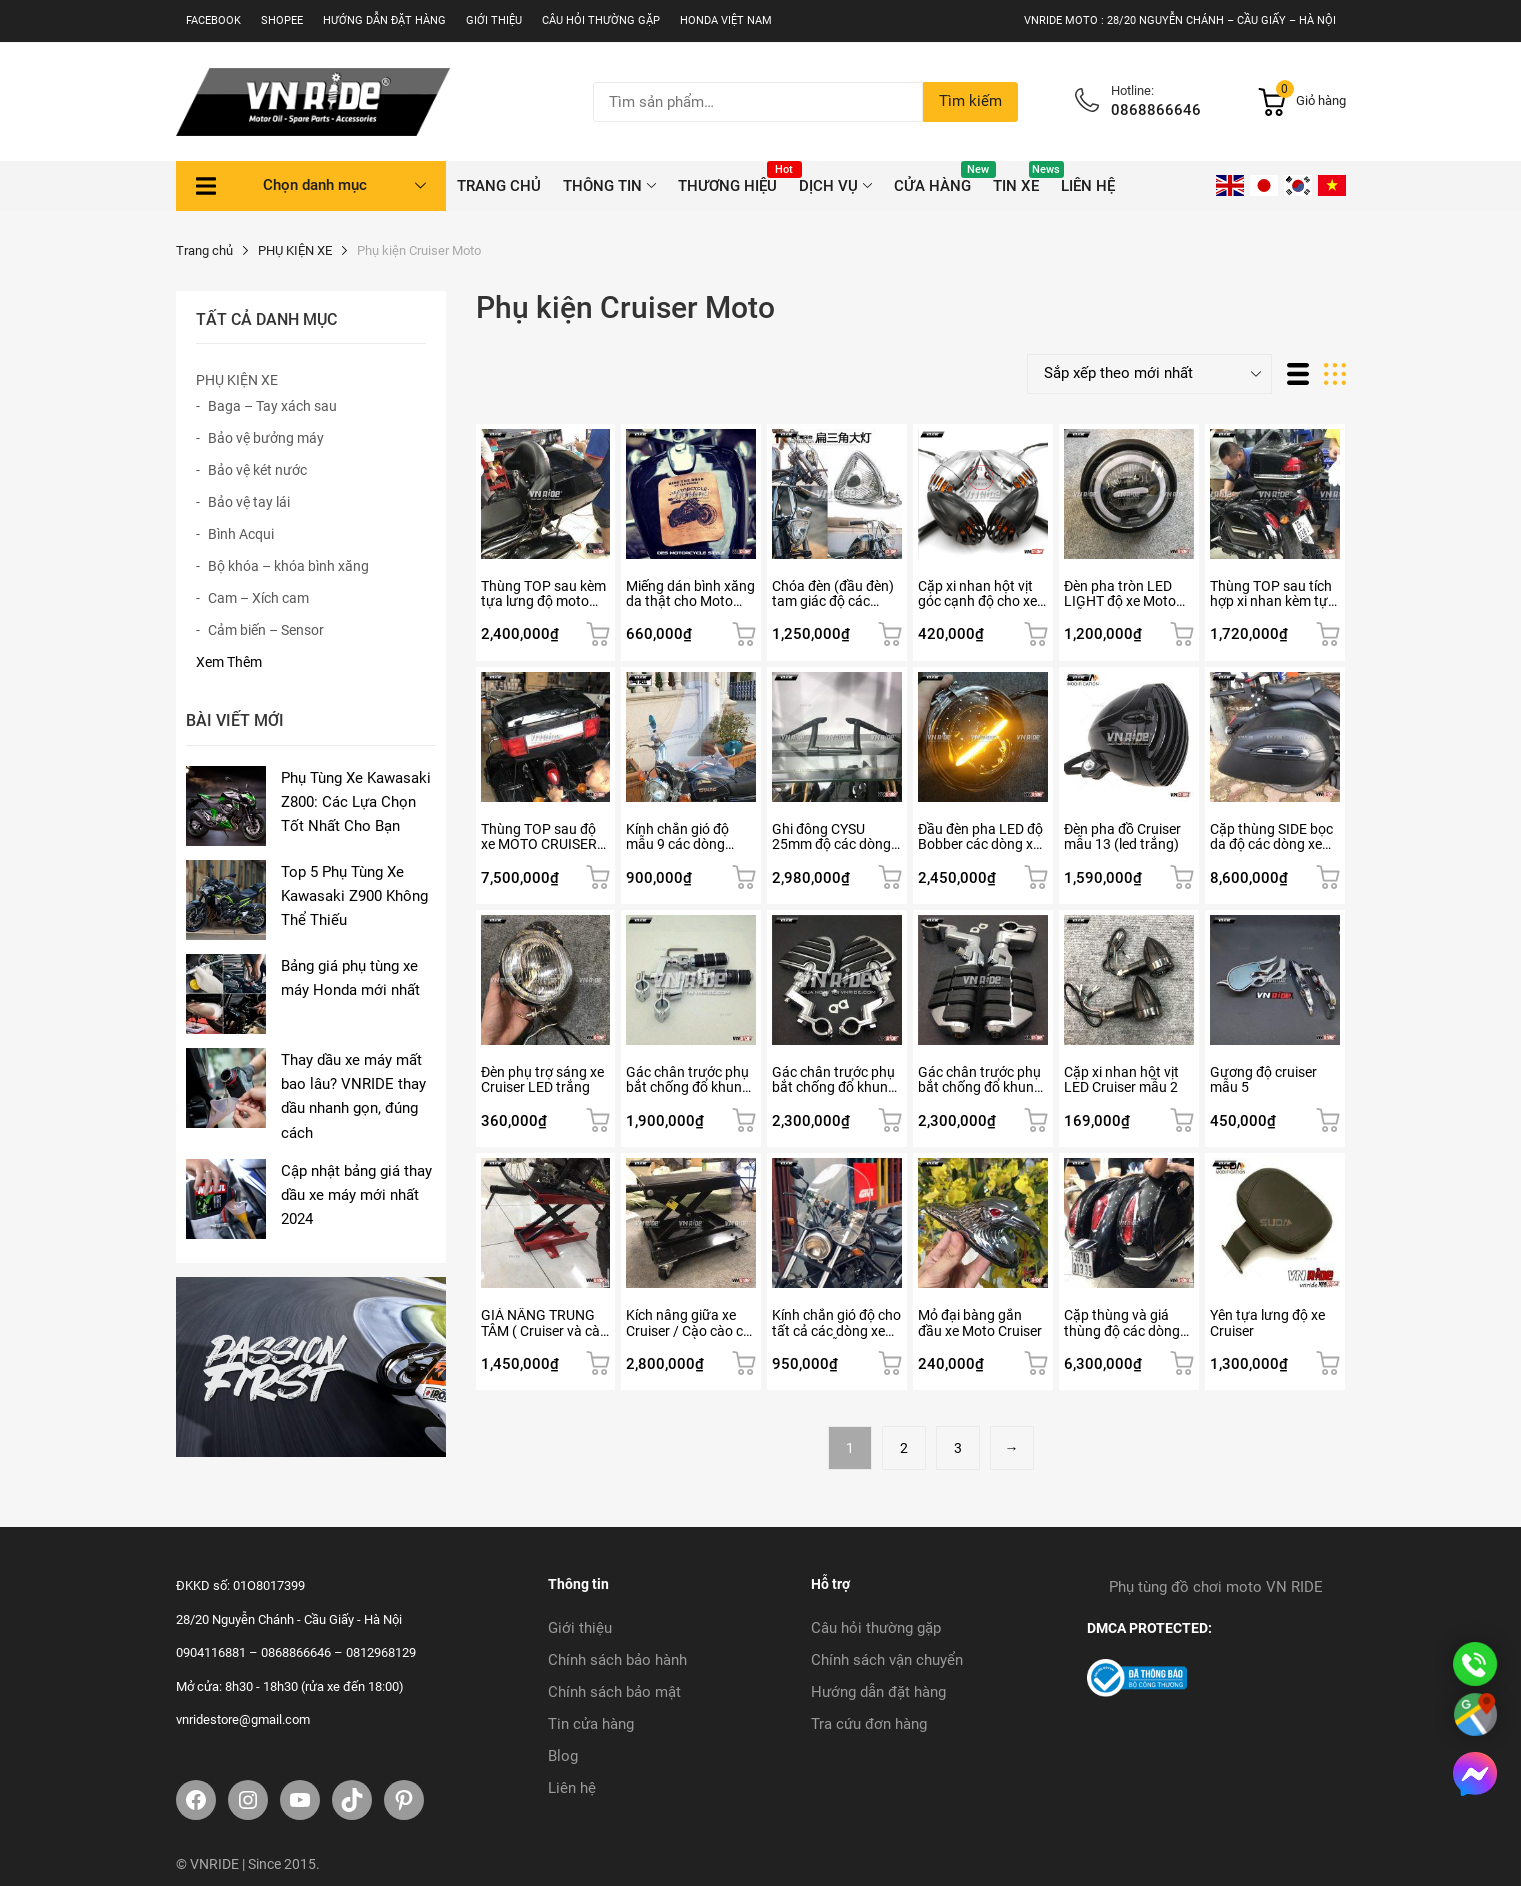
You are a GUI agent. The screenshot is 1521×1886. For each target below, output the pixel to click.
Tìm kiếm (970, 101)
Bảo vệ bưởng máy (266, 438)
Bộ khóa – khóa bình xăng (288, 566)
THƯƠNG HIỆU (733, 178)
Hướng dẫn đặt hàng (384, 20)
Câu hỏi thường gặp (601, 20)
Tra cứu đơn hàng (869, 1724)
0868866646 (1156, 110)
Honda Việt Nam (726, 20)
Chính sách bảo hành (617, 1660)
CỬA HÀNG (938, 178)
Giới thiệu (494, 20)
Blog (563, 1756)
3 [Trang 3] (958, 1448)
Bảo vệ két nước (257, 470)
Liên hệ (1088, 186)
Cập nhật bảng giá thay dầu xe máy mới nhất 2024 (356, 1195)
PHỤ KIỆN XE (295, 250)
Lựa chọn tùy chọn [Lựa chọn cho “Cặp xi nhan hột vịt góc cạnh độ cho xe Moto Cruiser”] (1036, 634)
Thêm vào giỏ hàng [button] (598, 634)
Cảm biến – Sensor (266, 630)
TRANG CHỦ (499, 186)
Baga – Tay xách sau (272, 406)
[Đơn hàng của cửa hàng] (1149, 374)
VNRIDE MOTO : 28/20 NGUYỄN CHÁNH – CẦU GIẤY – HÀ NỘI (1180, 20)
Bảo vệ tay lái (249, 502)
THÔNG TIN (602, 186)
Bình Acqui (241, 534)
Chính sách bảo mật (614, 1692)
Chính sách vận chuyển (887, 1660)
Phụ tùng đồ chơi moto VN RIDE (1216, 1587)
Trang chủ (204, 250)
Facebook (213, 20)
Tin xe (1021, 178)
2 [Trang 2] (904, 1448)
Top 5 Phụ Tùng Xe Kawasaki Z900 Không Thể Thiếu (354, 896)
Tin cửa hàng (591, 1724)
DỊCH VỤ (828, 186)
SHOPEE (282, 20)
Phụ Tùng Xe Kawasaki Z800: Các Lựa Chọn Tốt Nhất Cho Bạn (356, 802)
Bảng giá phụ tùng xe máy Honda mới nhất (350, 978)
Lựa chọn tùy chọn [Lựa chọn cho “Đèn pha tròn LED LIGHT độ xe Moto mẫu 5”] (1182, 634)
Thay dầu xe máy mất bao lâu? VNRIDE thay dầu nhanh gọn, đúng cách (353, 1096)
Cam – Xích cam (258, 598)
